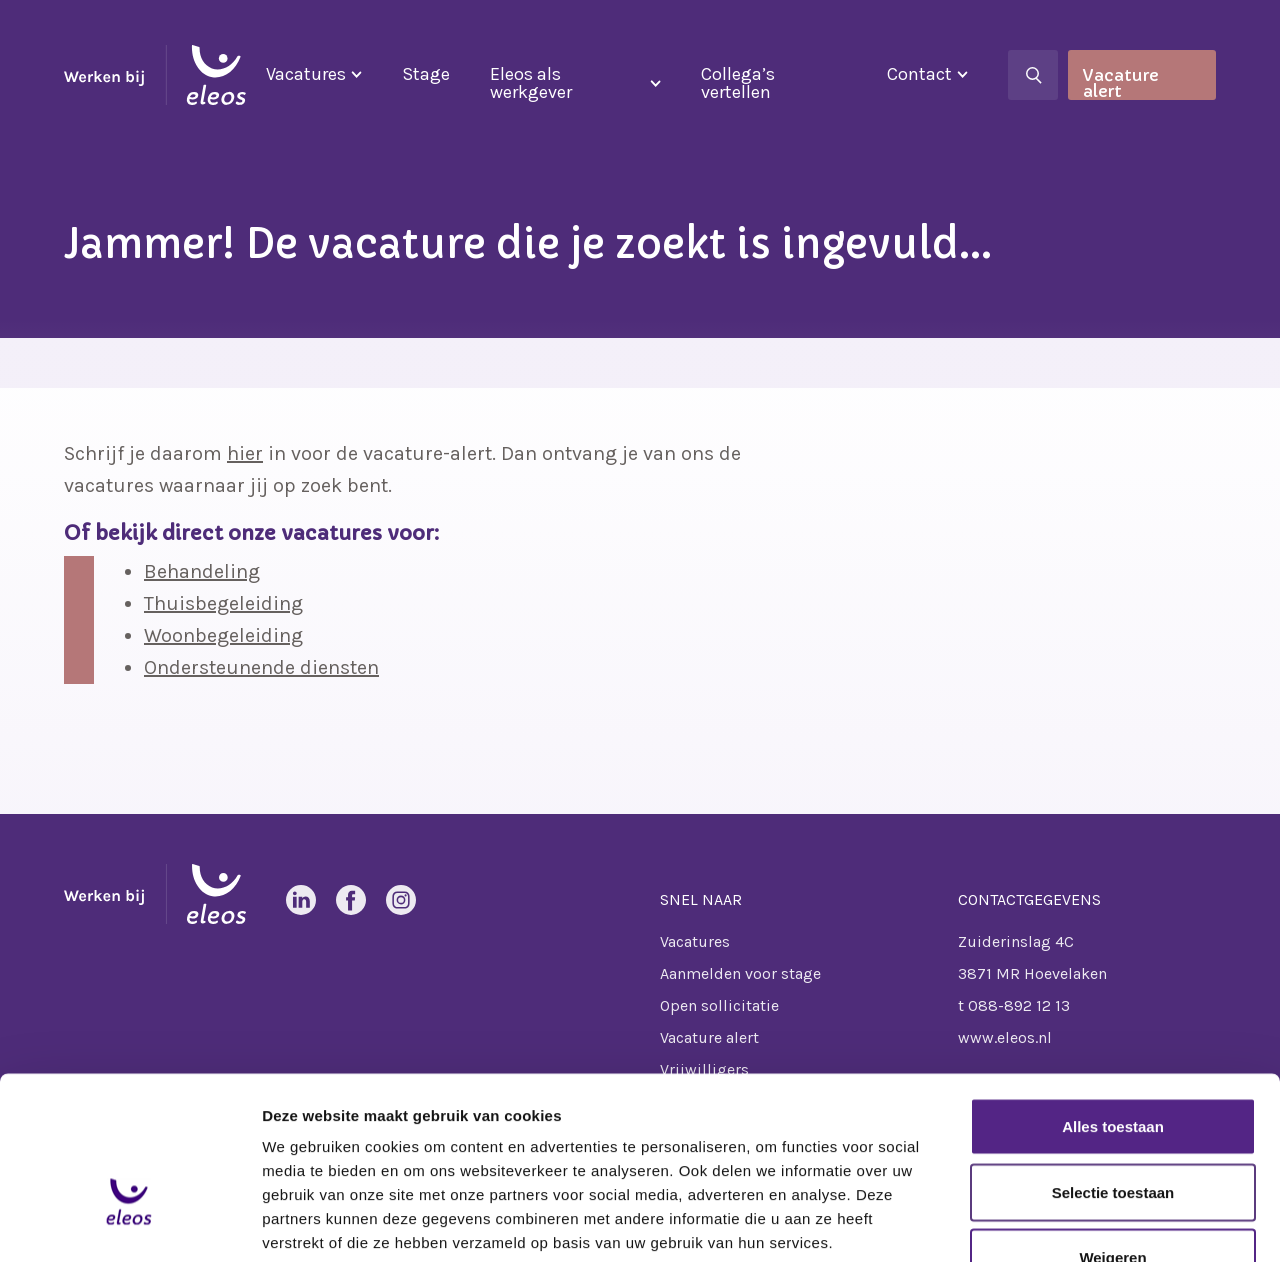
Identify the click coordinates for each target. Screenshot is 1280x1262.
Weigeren (1112, 1130)
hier (245, 453)
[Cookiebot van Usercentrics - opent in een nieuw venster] (129, 1223)
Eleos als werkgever (531, 83)
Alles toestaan (1113, 999)
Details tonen (1080, 1222)
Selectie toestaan (1113, 1065)
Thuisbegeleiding (223, 603)
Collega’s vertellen (738, 83)
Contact (919, 74)
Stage (426, 74)
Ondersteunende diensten (261, 667)
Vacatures (306, 74)
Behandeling (202, 571)
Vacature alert (1121, 82)
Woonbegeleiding (223, 635)
